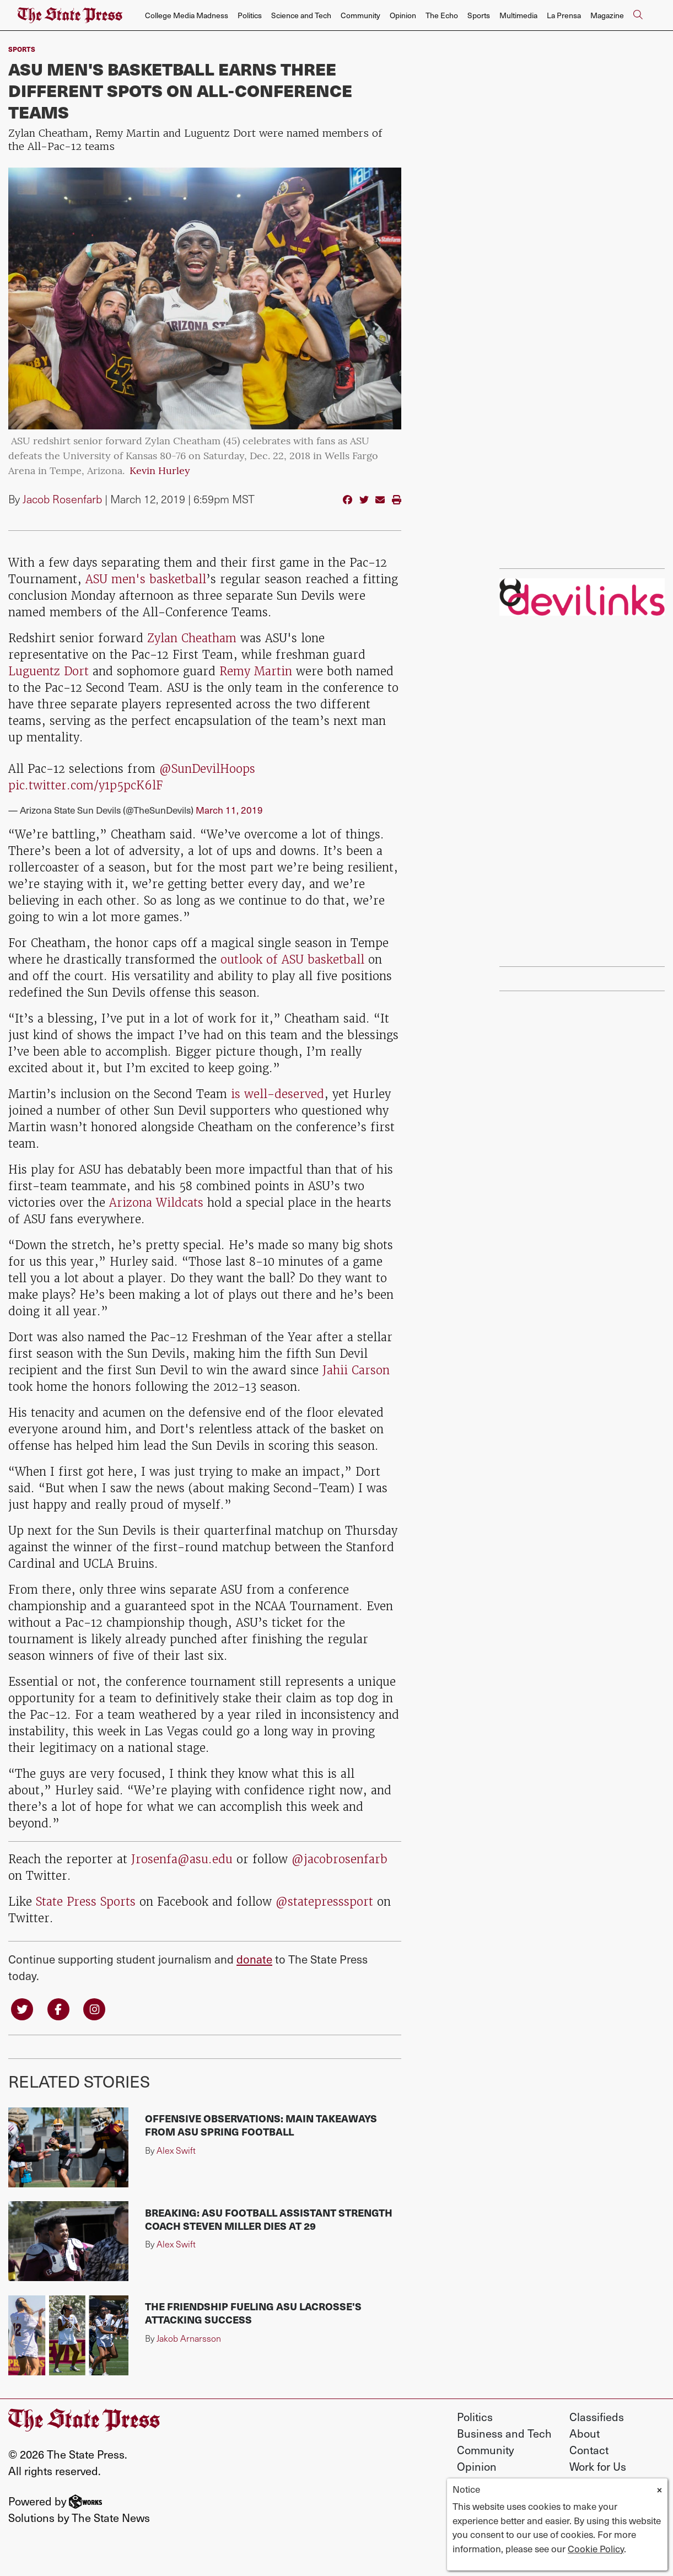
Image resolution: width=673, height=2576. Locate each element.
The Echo (442, 15)
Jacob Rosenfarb (62, 499)
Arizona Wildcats (156, 1202)
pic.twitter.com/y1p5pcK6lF (85, 785)
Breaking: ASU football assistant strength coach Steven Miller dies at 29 (268, 2219)
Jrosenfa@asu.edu (182, 1859)
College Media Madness (186, 15)
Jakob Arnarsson (189, 2338)
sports (21, 48)
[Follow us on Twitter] (22, 2008)
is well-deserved (277, 1094)
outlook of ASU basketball (292, 959)
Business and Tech (504, 2433)
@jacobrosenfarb (339, 1859)
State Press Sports (86, 1901)
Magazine (607, 15)
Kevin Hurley (160, 471)
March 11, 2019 (229, 810)
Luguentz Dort (50, 671)
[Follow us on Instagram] (94, 2008)
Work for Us (597, 2466)
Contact (589, 2449)
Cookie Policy (596, 2548)
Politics (250, 15)
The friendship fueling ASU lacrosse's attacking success (253, 2312)
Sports (478, 15)
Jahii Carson (356, 1370)
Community (360, 15)
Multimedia (518, 15)
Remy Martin (255, 671)
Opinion (403, 15)
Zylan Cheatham (191, 638)
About (584, 2433)
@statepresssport (326, 1901)
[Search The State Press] (637, 15)
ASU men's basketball (145, 579)
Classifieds (596, 2416)
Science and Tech (301, 15)
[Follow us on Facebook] (58, 2008)
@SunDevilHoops (207, 769)
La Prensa (564, 15)
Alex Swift (176, 2150)
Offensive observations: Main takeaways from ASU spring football (261, 2124)
